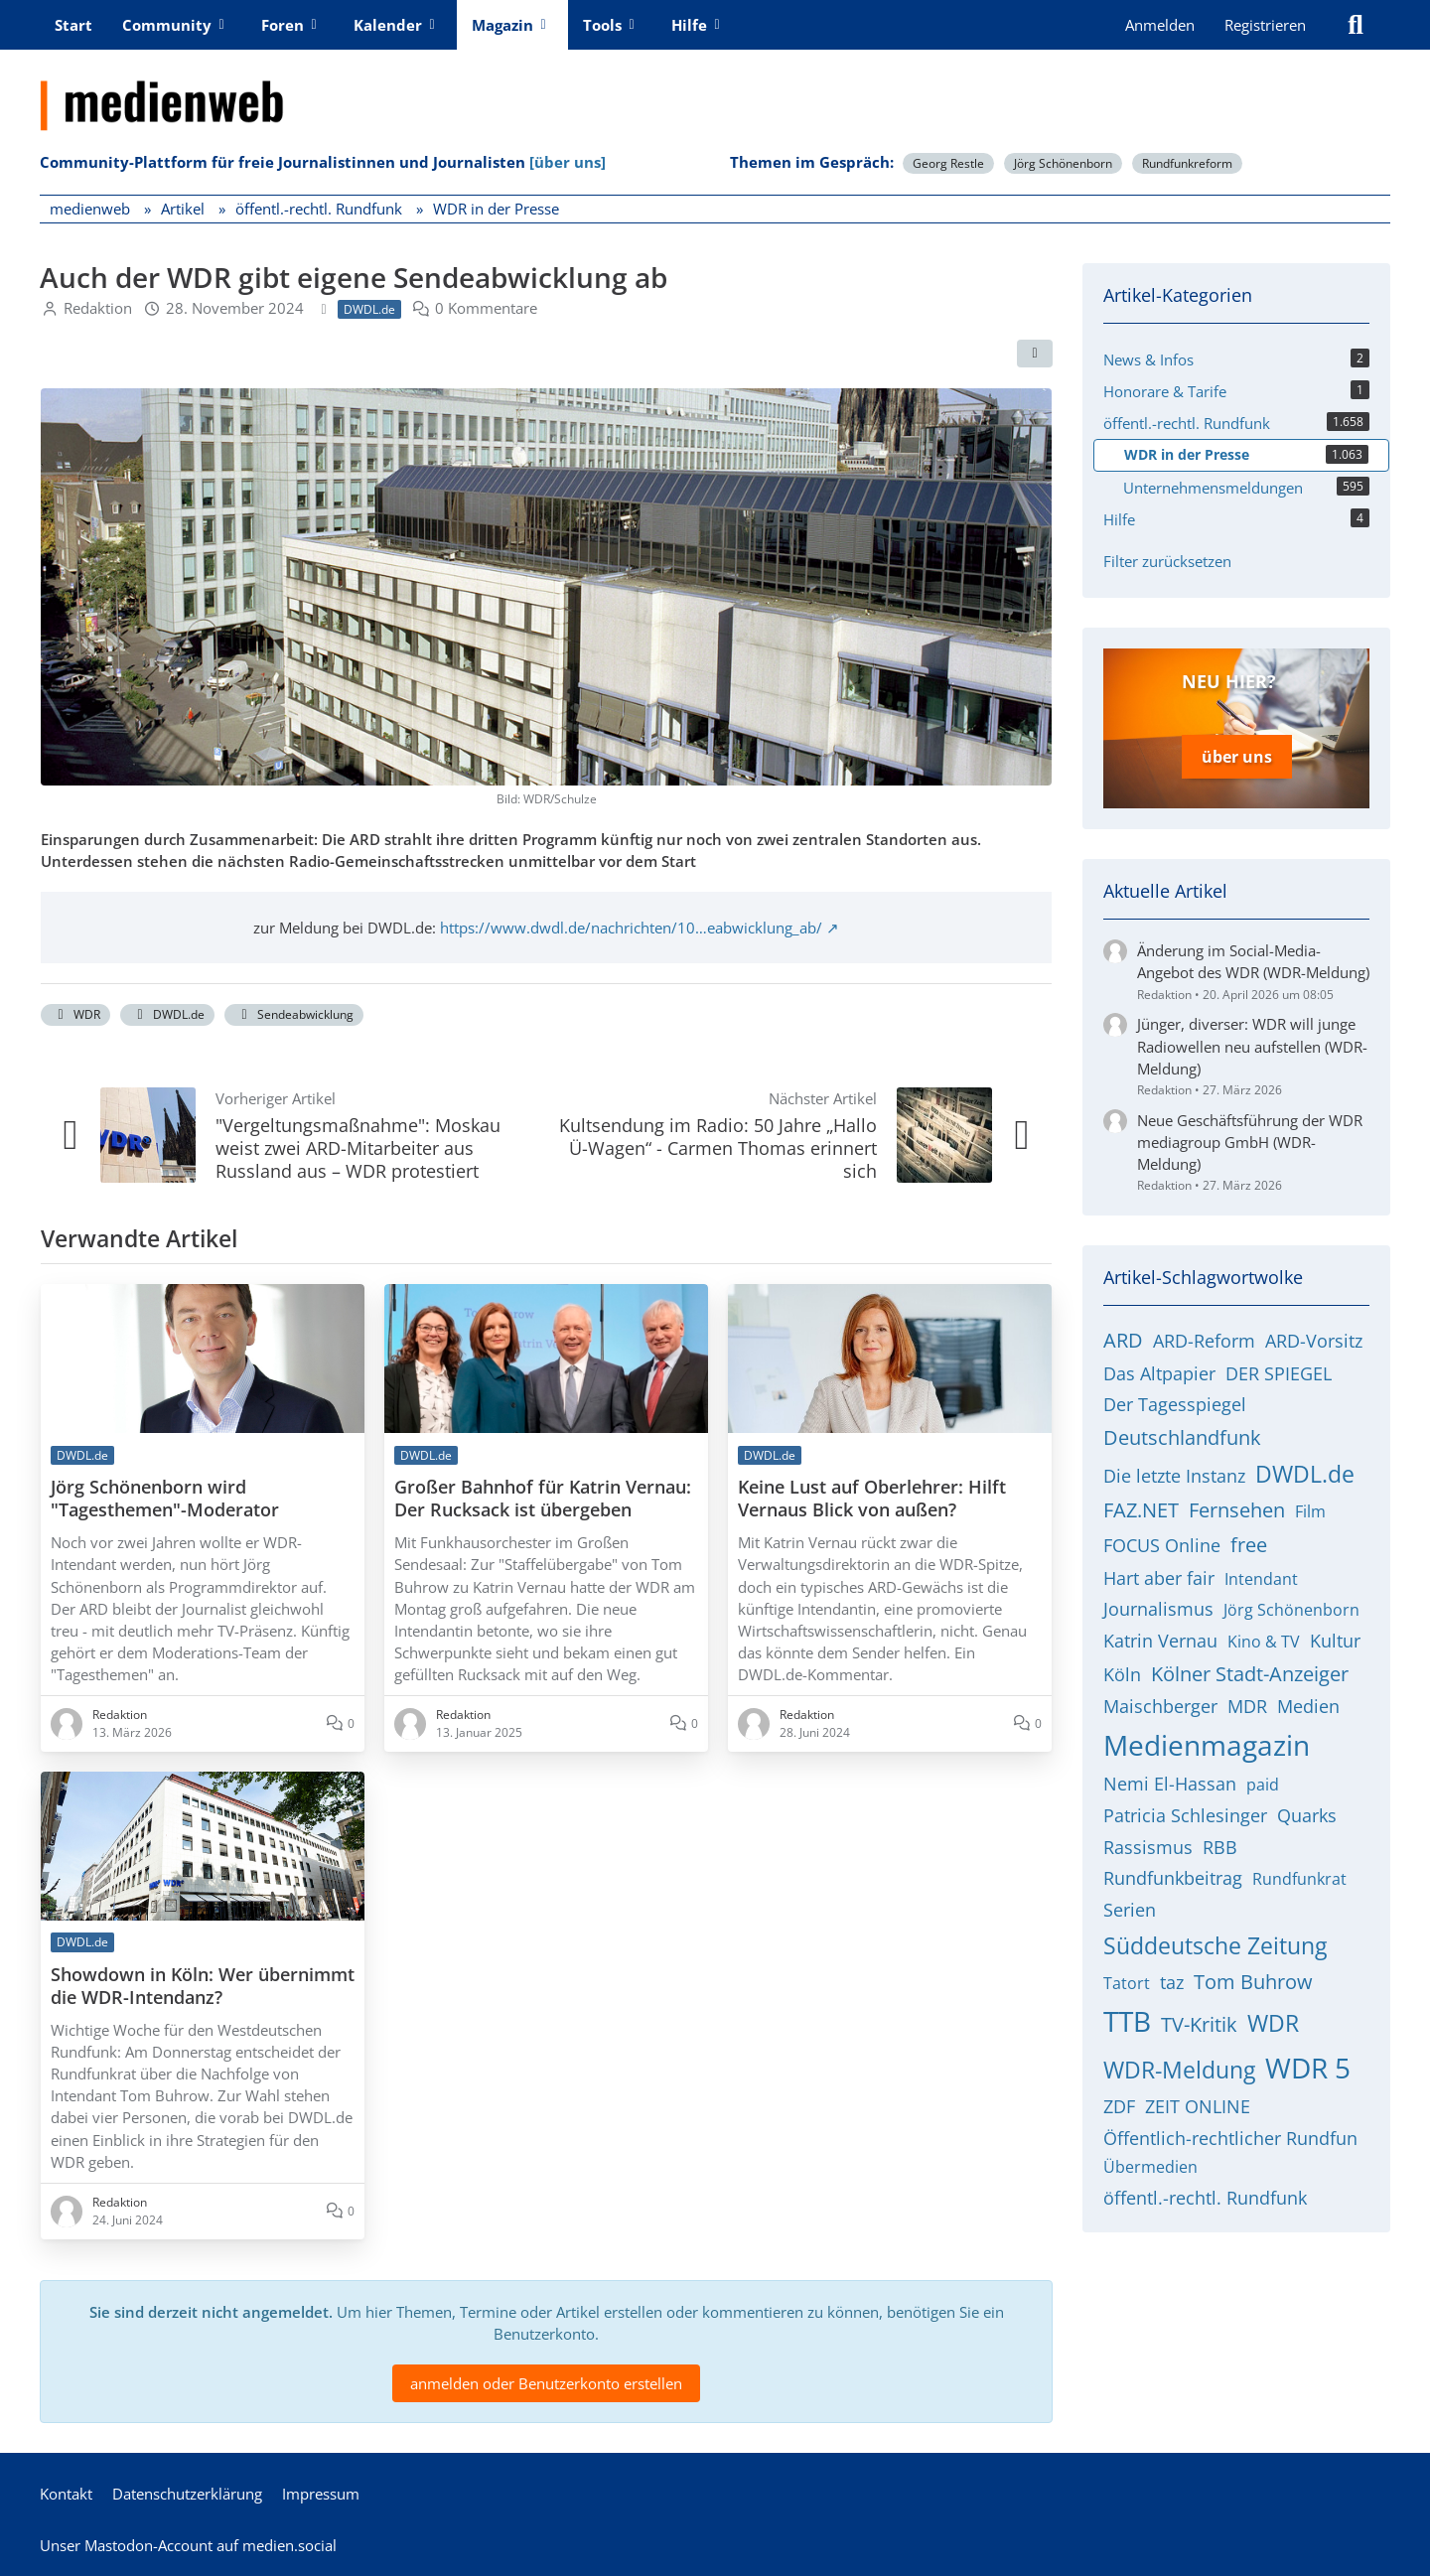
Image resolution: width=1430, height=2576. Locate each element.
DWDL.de (167, 1014)
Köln (1122, 1669)
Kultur (1335, 1636)
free (1248, 1540)
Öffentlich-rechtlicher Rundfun (1230, 2133)
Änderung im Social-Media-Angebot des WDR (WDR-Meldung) (1253, 957)
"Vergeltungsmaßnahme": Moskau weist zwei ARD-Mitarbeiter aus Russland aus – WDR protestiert (357, 1148)
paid (1262, 1780)
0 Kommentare (486, 308)
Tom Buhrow (1253, 1976)
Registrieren (1265, 25)
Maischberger (1160, 1702)
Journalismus (1158, 1605)
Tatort (1126, 1978)
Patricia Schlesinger (1185, 1811)
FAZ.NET (1141, 1506)
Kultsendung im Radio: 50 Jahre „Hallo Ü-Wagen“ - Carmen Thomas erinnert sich (718, 1148)
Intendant (1261, 1574)
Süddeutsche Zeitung (1215, 1940)
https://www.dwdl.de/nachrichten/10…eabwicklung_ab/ (631, 927)
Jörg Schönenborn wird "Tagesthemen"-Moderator (165, 1498)
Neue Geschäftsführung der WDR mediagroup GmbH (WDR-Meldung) (1249, 1137)
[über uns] (567, 162)
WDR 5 (1308, 2062)
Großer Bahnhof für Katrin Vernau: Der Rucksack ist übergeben (542, 1498)
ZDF (1119, 2102)
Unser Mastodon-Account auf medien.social (188, 2545)
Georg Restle (948, 163)
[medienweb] (715, 90)
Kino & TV (1263, 1637)
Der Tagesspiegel (1174, 1400)
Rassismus (1148, 1842)
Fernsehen (1237, 1506)
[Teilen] (1035, 353)
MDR (1247, 1702)
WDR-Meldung (1179, 2064)
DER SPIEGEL (1278, 1368)
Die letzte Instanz (1174, 1472)
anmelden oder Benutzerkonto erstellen (546, 2383)
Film (1310, 1507)
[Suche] (1355, 25)
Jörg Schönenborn (1063, 163)
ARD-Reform (1204, 1337)
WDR (75, 1014)
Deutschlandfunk (1182, 1433)
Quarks (1307, 1811)
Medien (1308, 1702)
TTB (1127, 2017)
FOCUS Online (1161, 1541)
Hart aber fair (1159, 1573)
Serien (1129, 1906)
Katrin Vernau (1160, 1636)
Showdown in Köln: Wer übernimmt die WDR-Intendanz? (203, 1986)
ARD (1123, 1336)
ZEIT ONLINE (1197, 2102)
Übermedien (1150, 2163)
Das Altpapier (1159, 1368)
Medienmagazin (1206, 1741)
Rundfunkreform (1187, 163)
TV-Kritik (1199, 2020)
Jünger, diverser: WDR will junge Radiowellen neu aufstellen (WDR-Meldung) (1252, 1041)
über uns (1237, 755)
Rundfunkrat (1299, 1875)
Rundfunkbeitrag (1172, 1874)
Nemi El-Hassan (1169, 1779)
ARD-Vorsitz (1313, 1337)
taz (1172, 1977)
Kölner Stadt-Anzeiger (1250, 1668)
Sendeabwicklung (294, 1014)
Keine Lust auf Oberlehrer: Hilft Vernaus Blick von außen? (872, 1498)
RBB (1220, 1842)
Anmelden (1160, 25)
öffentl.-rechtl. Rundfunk (1205, 2194)
